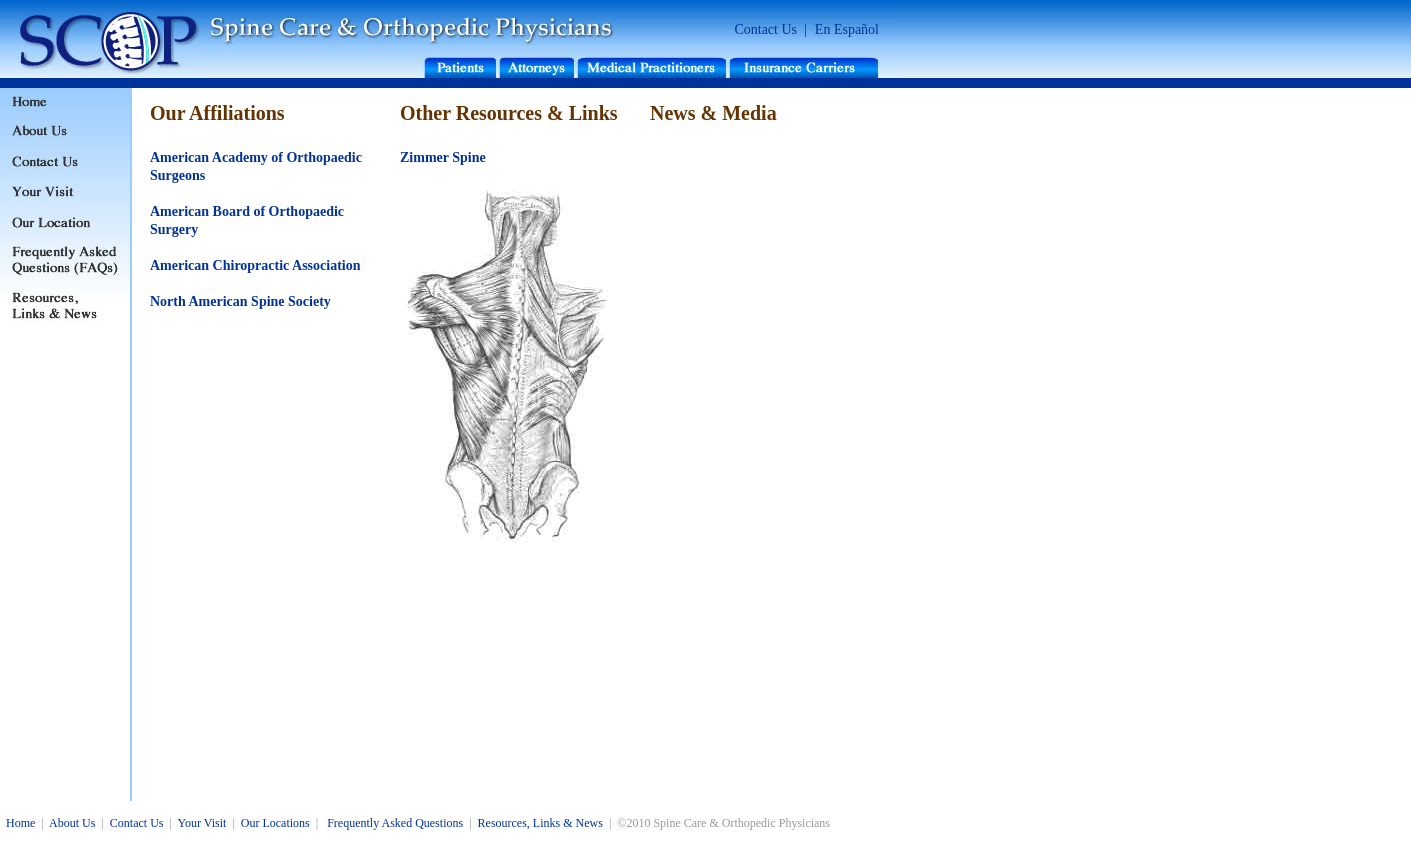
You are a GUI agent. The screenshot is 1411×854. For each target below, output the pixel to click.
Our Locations (275, 823)
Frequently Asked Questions (395, 823)
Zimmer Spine (443, 157)
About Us (72, 823)
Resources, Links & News (540, 823)
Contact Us (765, 29)
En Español (847, 29)
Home (20, 823)
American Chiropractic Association (255, 265)
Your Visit (201, 823)
